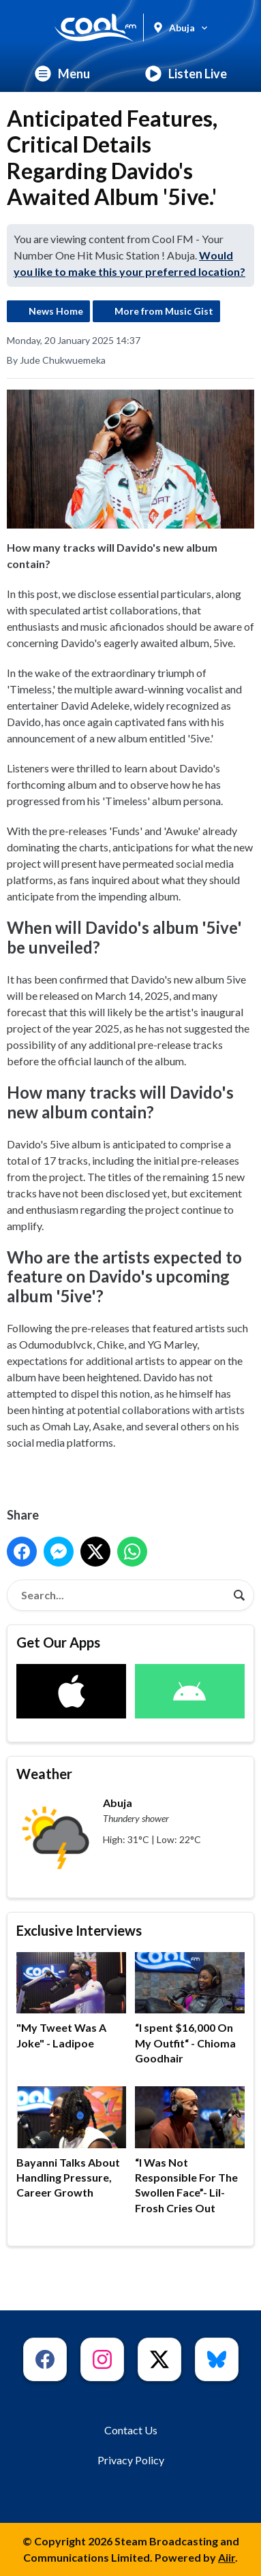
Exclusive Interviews (79, 1930)
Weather (44, 1773)
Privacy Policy (130, 2459)
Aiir (226, 2557)
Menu (62, 73)
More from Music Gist (163, 311)
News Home (56, 311)
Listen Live (186, 73)
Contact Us (130, 2429)
